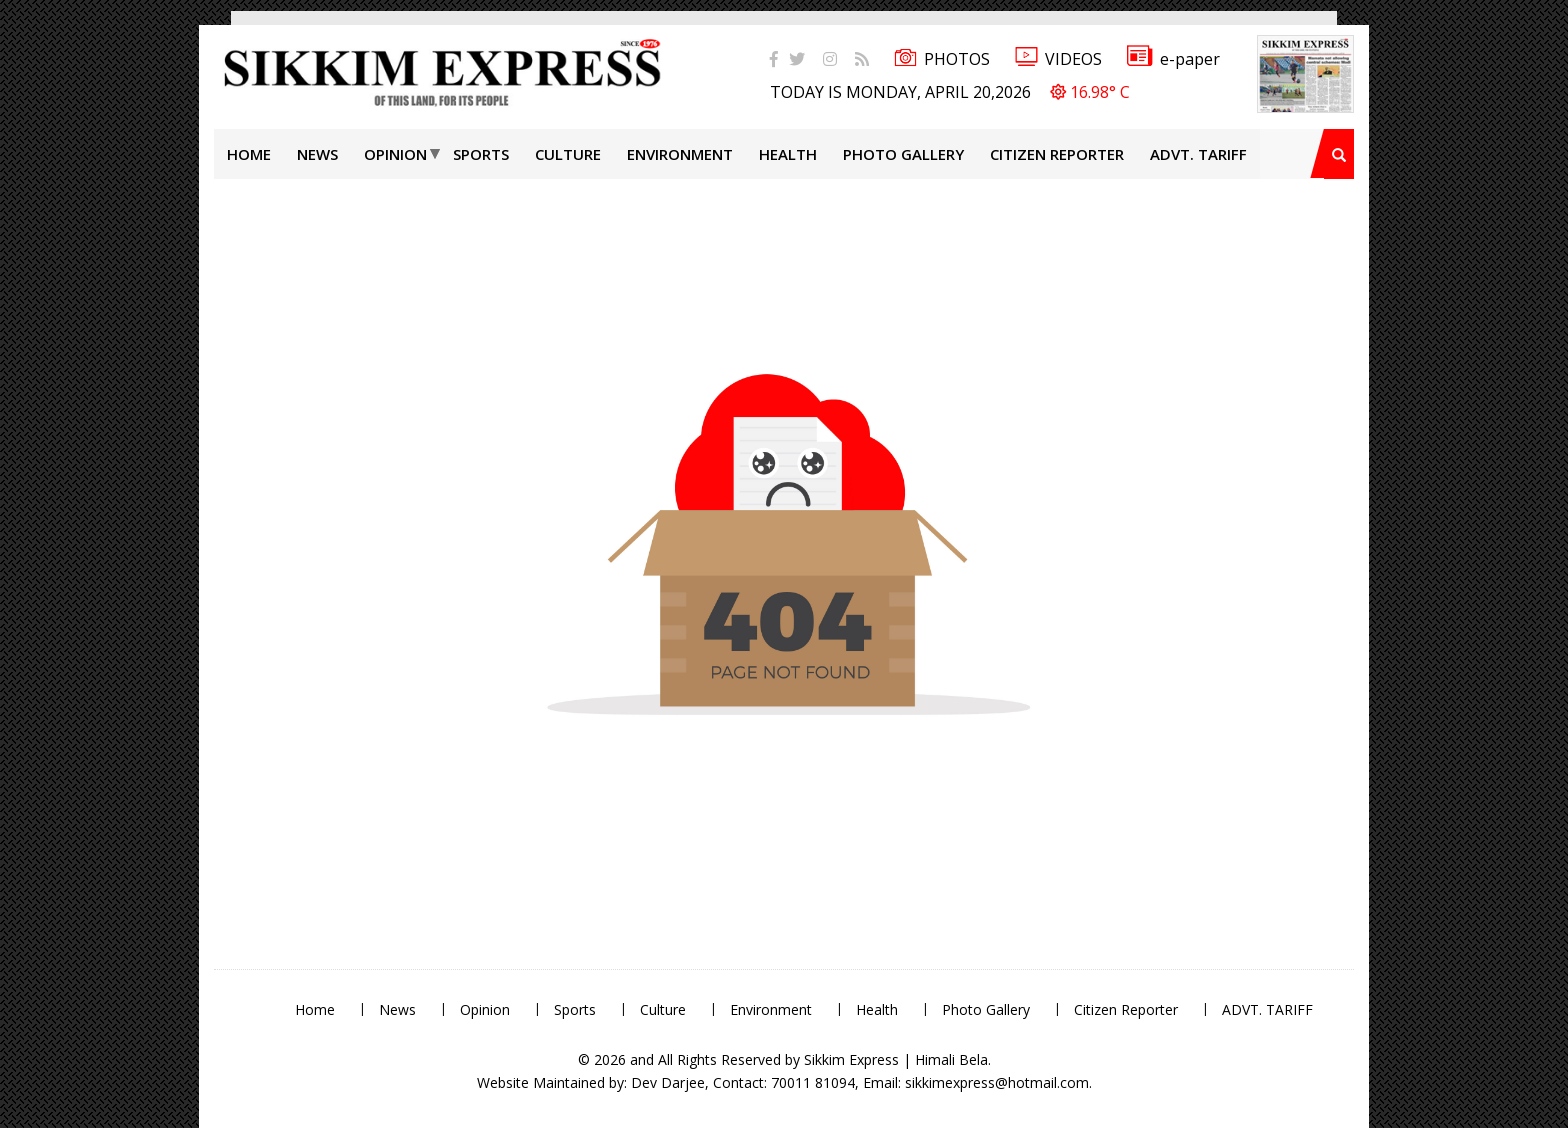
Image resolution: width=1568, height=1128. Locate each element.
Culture (568, 154)
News (317, 154)
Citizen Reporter (1057, 154)
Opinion (395, 154)
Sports (481, 154)
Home (249, 154)
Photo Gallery (903, 154)
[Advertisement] (65, 284)
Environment (680, 154)
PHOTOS (942, 59)
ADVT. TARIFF (1198, 154)
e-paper (1173, 59)
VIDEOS (1058, 59)
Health (788, 154)
